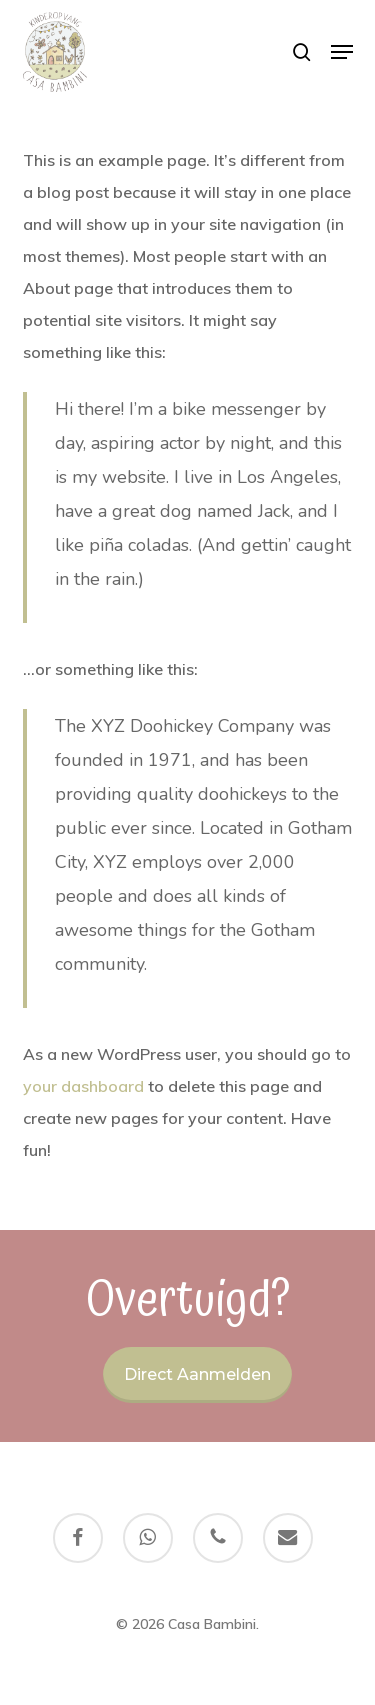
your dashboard (83, 1086)
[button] (342, 52)
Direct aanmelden (197, 1374)
